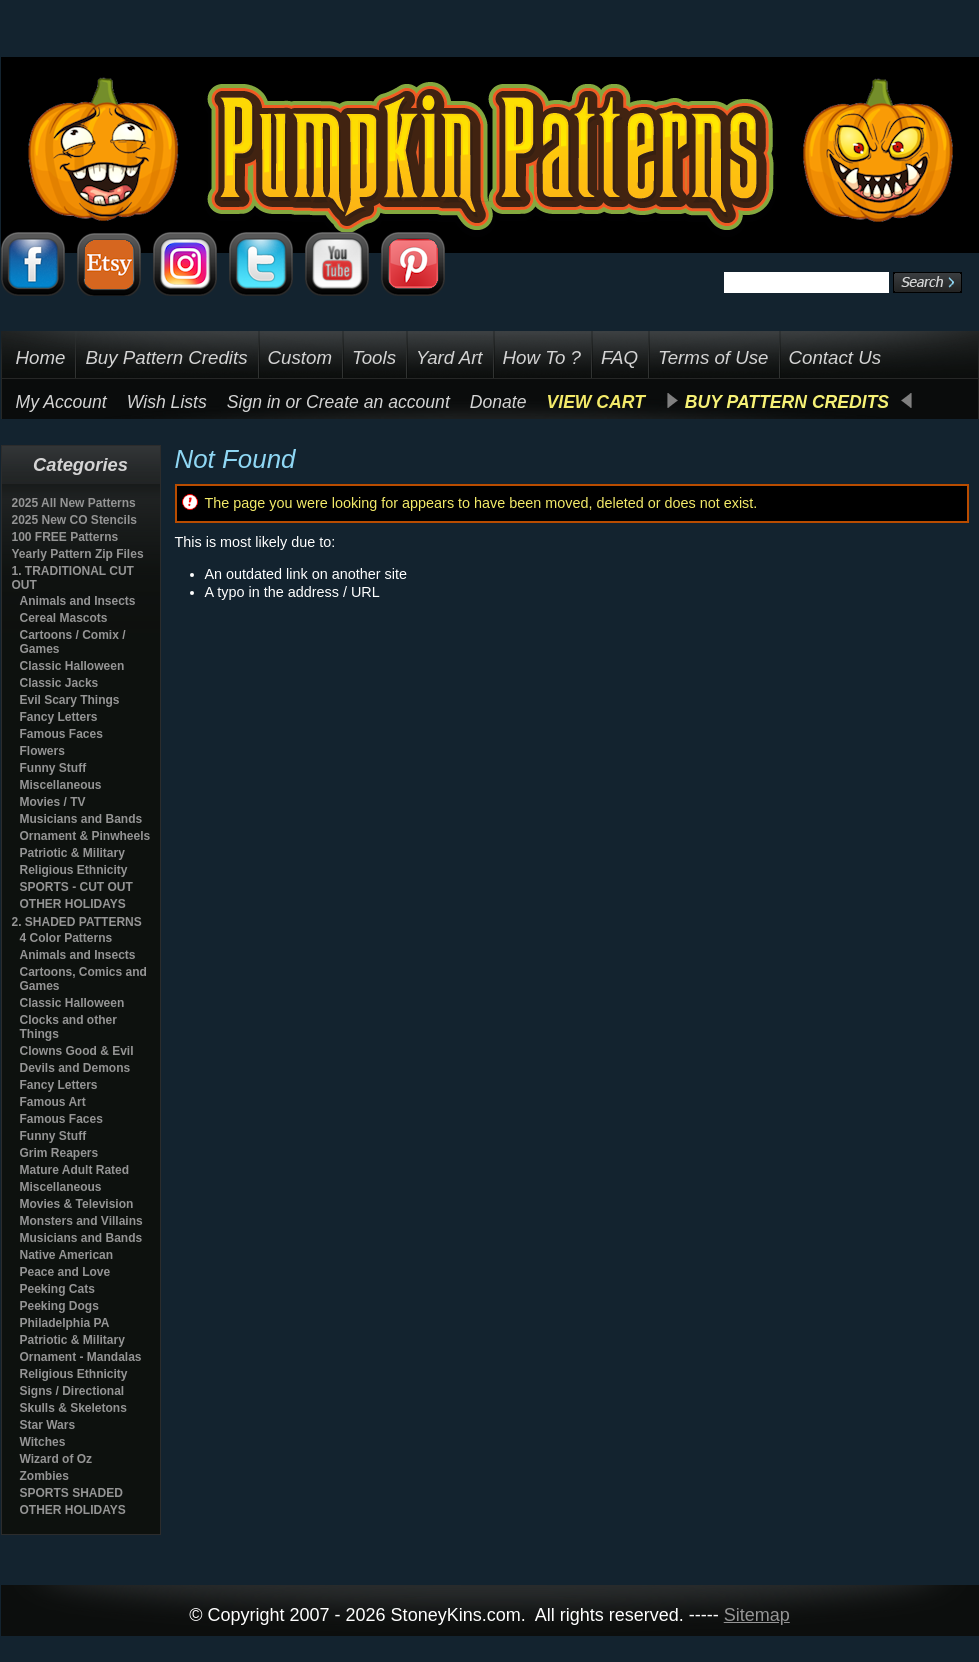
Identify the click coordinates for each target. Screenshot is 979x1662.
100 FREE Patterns (65, 537)
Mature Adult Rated (75, 1170)
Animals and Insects (78, 601)
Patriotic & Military (72, 853)
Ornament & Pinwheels (85, 836)
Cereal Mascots (64, 618)
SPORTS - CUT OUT (76, 887)
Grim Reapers (59, 1153)
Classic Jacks (59, 683)
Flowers (42, 751)
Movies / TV (53, 802)
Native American (67, 1255)
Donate (498, 402)
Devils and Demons (75, 1068)
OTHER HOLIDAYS (73, 904)
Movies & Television (77, 1204)
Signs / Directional (72, 1391)
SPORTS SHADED (71, 1493)
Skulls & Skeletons (73, 1408)
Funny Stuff (53, 768)
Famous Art (53, 1102)
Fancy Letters (59, 717)
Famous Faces (61, 734)
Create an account (378, 402)
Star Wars (48, 1425)
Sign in (254, 402)
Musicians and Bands (81, 819)
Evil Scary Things (70, 700)
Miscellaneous (61, 785)
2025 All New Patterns (74, 503)
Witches (43, 1442)
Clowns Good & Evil (77, 1051)
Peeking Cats (57, 1289)
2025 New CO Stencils (74, 520)
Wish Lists (167, 402)
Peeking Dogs (59, 1306)
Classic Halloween (72, 666)
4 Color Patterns (66, 938)
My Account (61, 402)
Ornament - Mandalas (81, 1357)
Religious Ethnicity (74, 870)
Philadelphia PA (65, 1323)
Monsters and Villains (81, 1221)
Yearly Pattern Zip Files (78, 554)
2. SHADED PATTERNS (77, 922)
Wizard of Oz (56, 1459)
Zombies (44, 1476)
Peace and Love (65, 1272)
